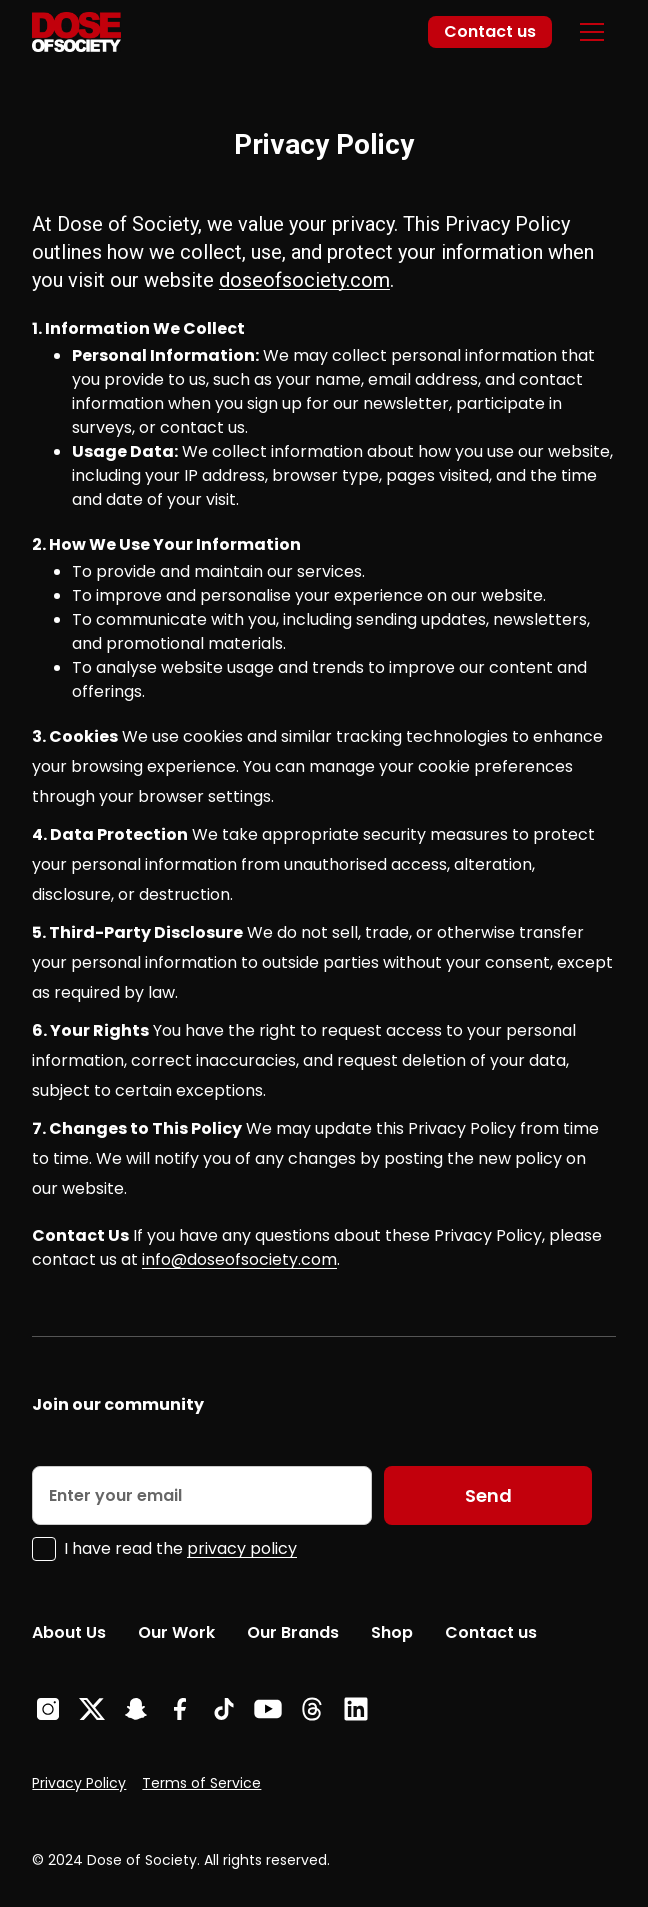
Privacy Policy (79, 1783)
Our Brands (293, 1632)
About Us (69, 1632)
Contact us (490, 31)
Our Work (176, 1632)
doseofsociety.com (304, 280)
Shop (392, 1632)
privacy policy (242, 1548)
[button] (592, 32)
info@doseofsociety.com (239, 1259)
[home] (76, 32)
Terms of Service (201, 1783)
